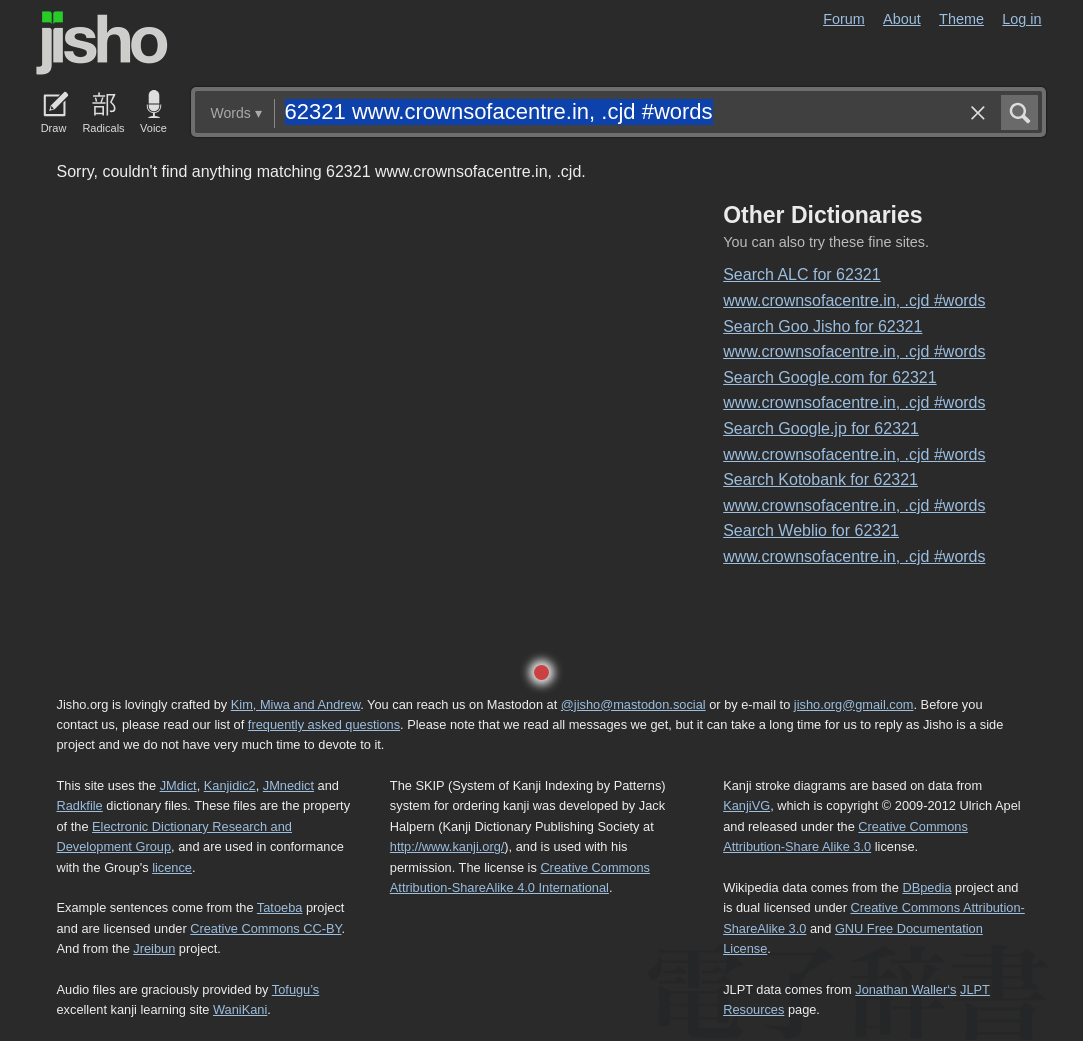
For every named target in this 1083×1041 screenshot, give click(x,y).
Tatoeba (280, 907)
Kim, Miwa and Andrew (295, 704)
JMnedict (288, 785)
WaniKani (240, 1009)
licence (172, 867)
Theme (961, 19)
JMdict (178, 785)
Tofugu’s (295, 989)
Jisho (102, 43)
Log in (1021, 19)
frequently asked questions (324, 724)
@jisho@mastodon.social (633, 704)
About (902, 19)
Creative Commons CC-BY (265, 928)
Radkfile (80, 805)
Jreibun (154, 948)
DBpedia (926, 887)
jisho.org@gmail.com (854, 704)
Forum (844, 19)
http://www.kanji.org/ (447, 846)
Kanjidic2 (230, 785)
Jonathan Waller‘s (905, 989)
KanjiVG (746, 805)
